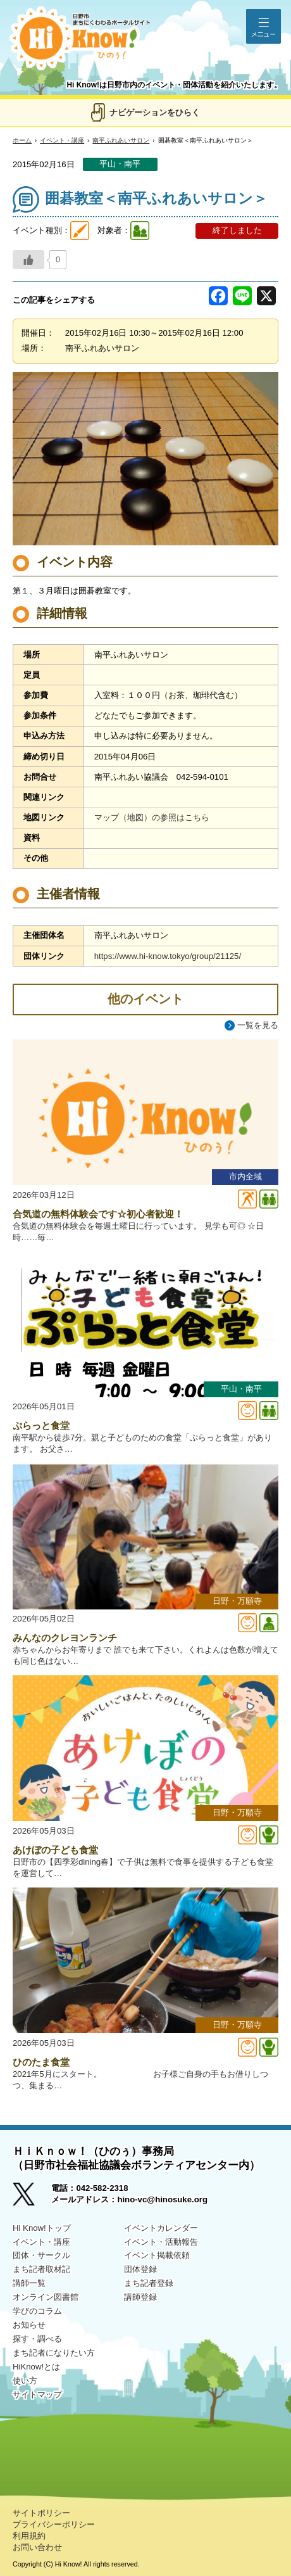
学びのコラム (37, 2311)
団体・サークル (41, 2255)
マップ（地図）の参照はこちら (151, 817)
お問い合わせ (37, 2547)
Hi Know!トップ (42, 2228)
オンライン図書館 (45, 2297)
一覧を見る (257, 1025)
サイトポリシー (41, 2513)
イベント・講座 (62, 140)
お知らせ (29, 2325)
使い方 (25, 2380)
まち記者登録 (148, 2283)
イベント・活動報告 (161, 2242)
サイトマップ (37, 2394)
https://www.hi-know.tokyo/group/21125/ (167, 956)
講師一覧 (29, 2283)
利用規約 (29, 2536)
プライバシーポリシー (54, 2524)
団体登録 (140, 2269)
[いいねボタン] (28, 259)
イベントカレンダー (161, 2228)
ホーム (22, 140)
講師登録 (140, 2297)
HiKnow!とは (36, 2366)
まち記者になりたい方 (54, 2352)
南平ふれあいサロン (120, 140)
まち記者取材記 (41, 2269)
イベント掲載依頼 (157, 2255)
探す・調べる (37, 2339)
